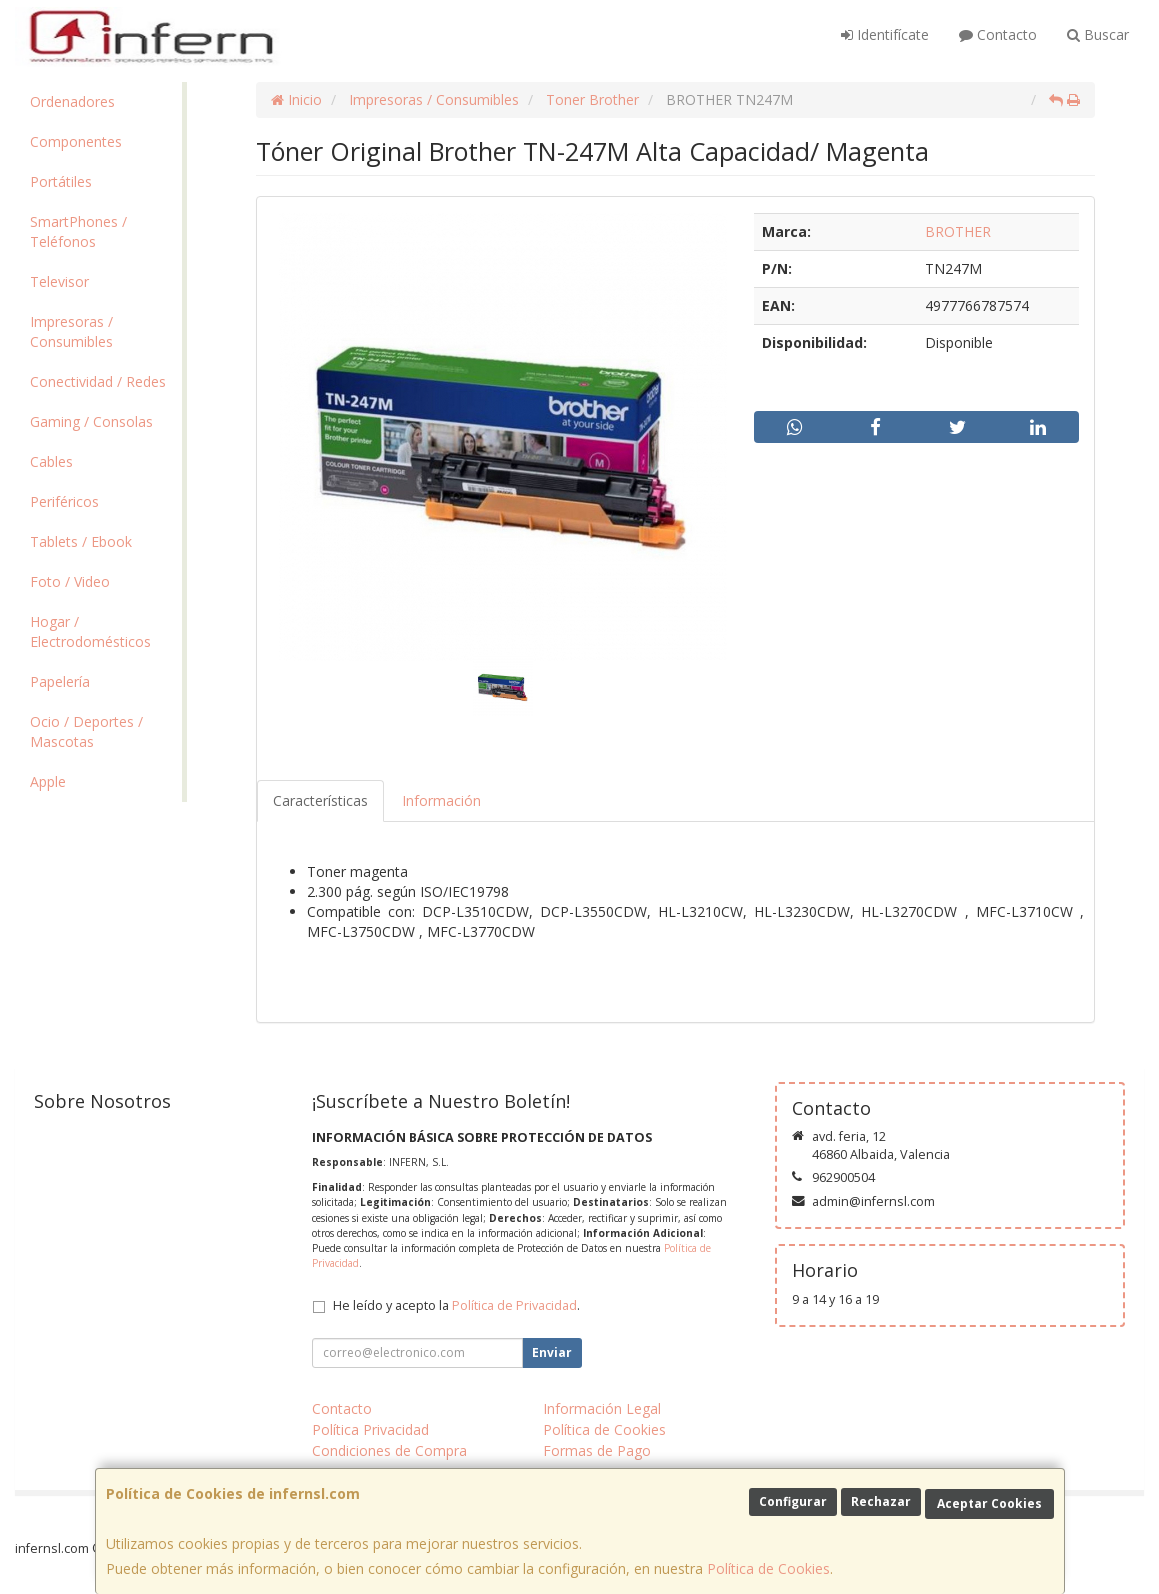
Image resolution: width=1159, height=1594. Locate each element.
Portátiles (61, 181)
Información (441, 800)
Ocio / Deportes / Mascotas (86, 731)
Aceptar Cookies (989, 1503)
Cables (51, 461)
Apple (48, 781)
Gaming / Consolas (91, 421)
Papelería (60, 681)
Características (320, 800)
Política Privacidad (370, 1429)
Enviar (552, 1352)
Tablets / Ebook (81, 541)
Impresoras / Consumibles (71, 331)
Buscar (1098, 34)
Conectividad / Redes (98, 381)
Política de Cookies (768, 1568)
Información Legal (602, 1408)
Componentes (76, 141)
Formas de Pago (597, 1450)
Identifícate (885, 34)
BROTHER (958, 231)
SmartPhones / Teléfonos (78, 231)
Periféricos (64, 501)
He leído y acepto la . (456, 1305)
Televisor (59, 281)
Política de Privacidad (514, 1305)
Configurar (793, 1501)
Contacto (998, 34)
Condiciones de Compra (389, 1450)
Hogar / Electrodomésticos (90, 631)
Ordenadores (72, 101)
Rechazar (881, 1501)
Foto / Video (70, 581)
